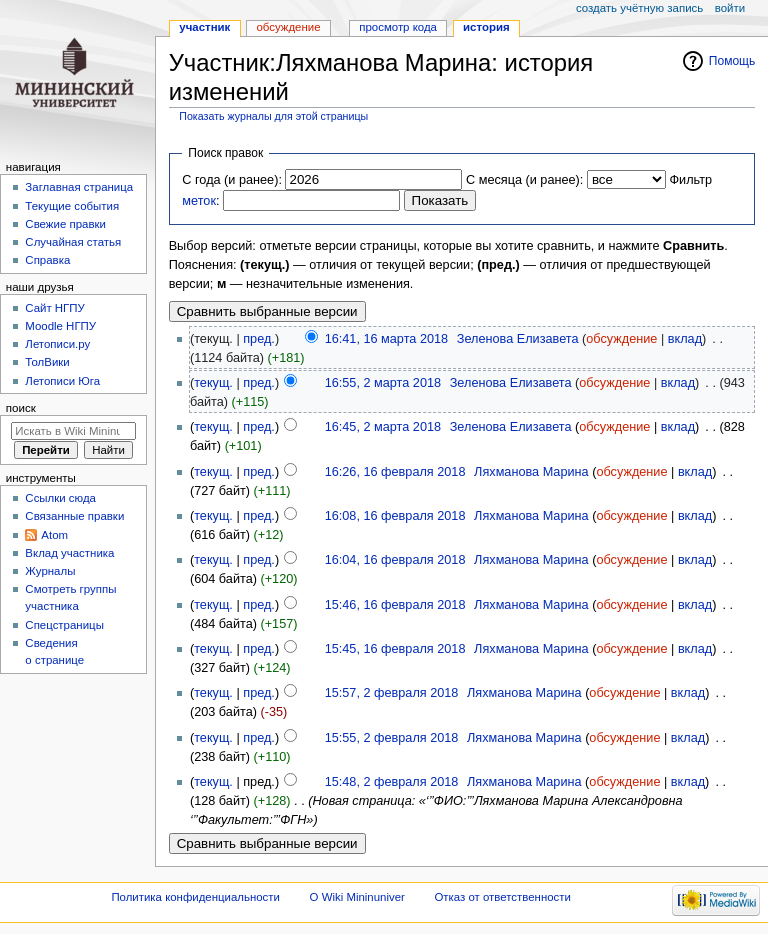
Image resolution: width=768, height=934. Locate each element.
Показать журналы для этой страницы (273, 116)
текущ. (213, 383)
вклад (685, 339)
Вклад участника (69, 553)
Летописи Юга (62, 381)
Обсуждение (288, 27)
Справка (47, 260)
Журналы (50, 571)
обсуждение (621, 339)
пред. (259, 339)
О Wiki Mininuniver (357, 897)
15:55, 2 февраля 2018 (392, 738)
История (486, 27)
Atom (54, 535)
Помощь (732, 61)
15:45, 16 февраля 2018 (395, 649)
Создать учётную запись (639, 8)
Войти (730, 8)
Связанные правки (74, 516)
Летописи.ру (57, 344)
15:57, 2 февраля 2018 (392, 693)
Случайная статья (73, 242)
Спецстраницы (64, 625)
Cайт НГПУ (54, 308)
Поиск (21, 408)
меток (199, 201)
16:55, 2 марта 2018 (383, 383)
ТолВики (47, 362)
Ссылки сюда (60, 498)
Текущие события (72, 206)
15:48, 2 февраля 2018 (392, 782)
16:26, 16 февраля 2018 (395, 472)
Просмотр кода (398, 27)
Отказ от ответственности (502, 897)
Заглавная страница (79, 187)
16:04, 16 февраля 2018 (395, 560)
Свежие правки (65, 224)
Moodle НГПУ (60, 326)
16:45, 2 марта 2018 (383, 427)
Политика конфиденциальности (195, 897)
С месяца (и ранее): (524, 180)
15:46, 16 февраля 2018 (395, 605)
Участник (204, 27)
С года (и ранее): (232, 180)
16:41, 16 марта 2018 (386, 339)
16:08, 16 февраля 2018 (395, 516)
